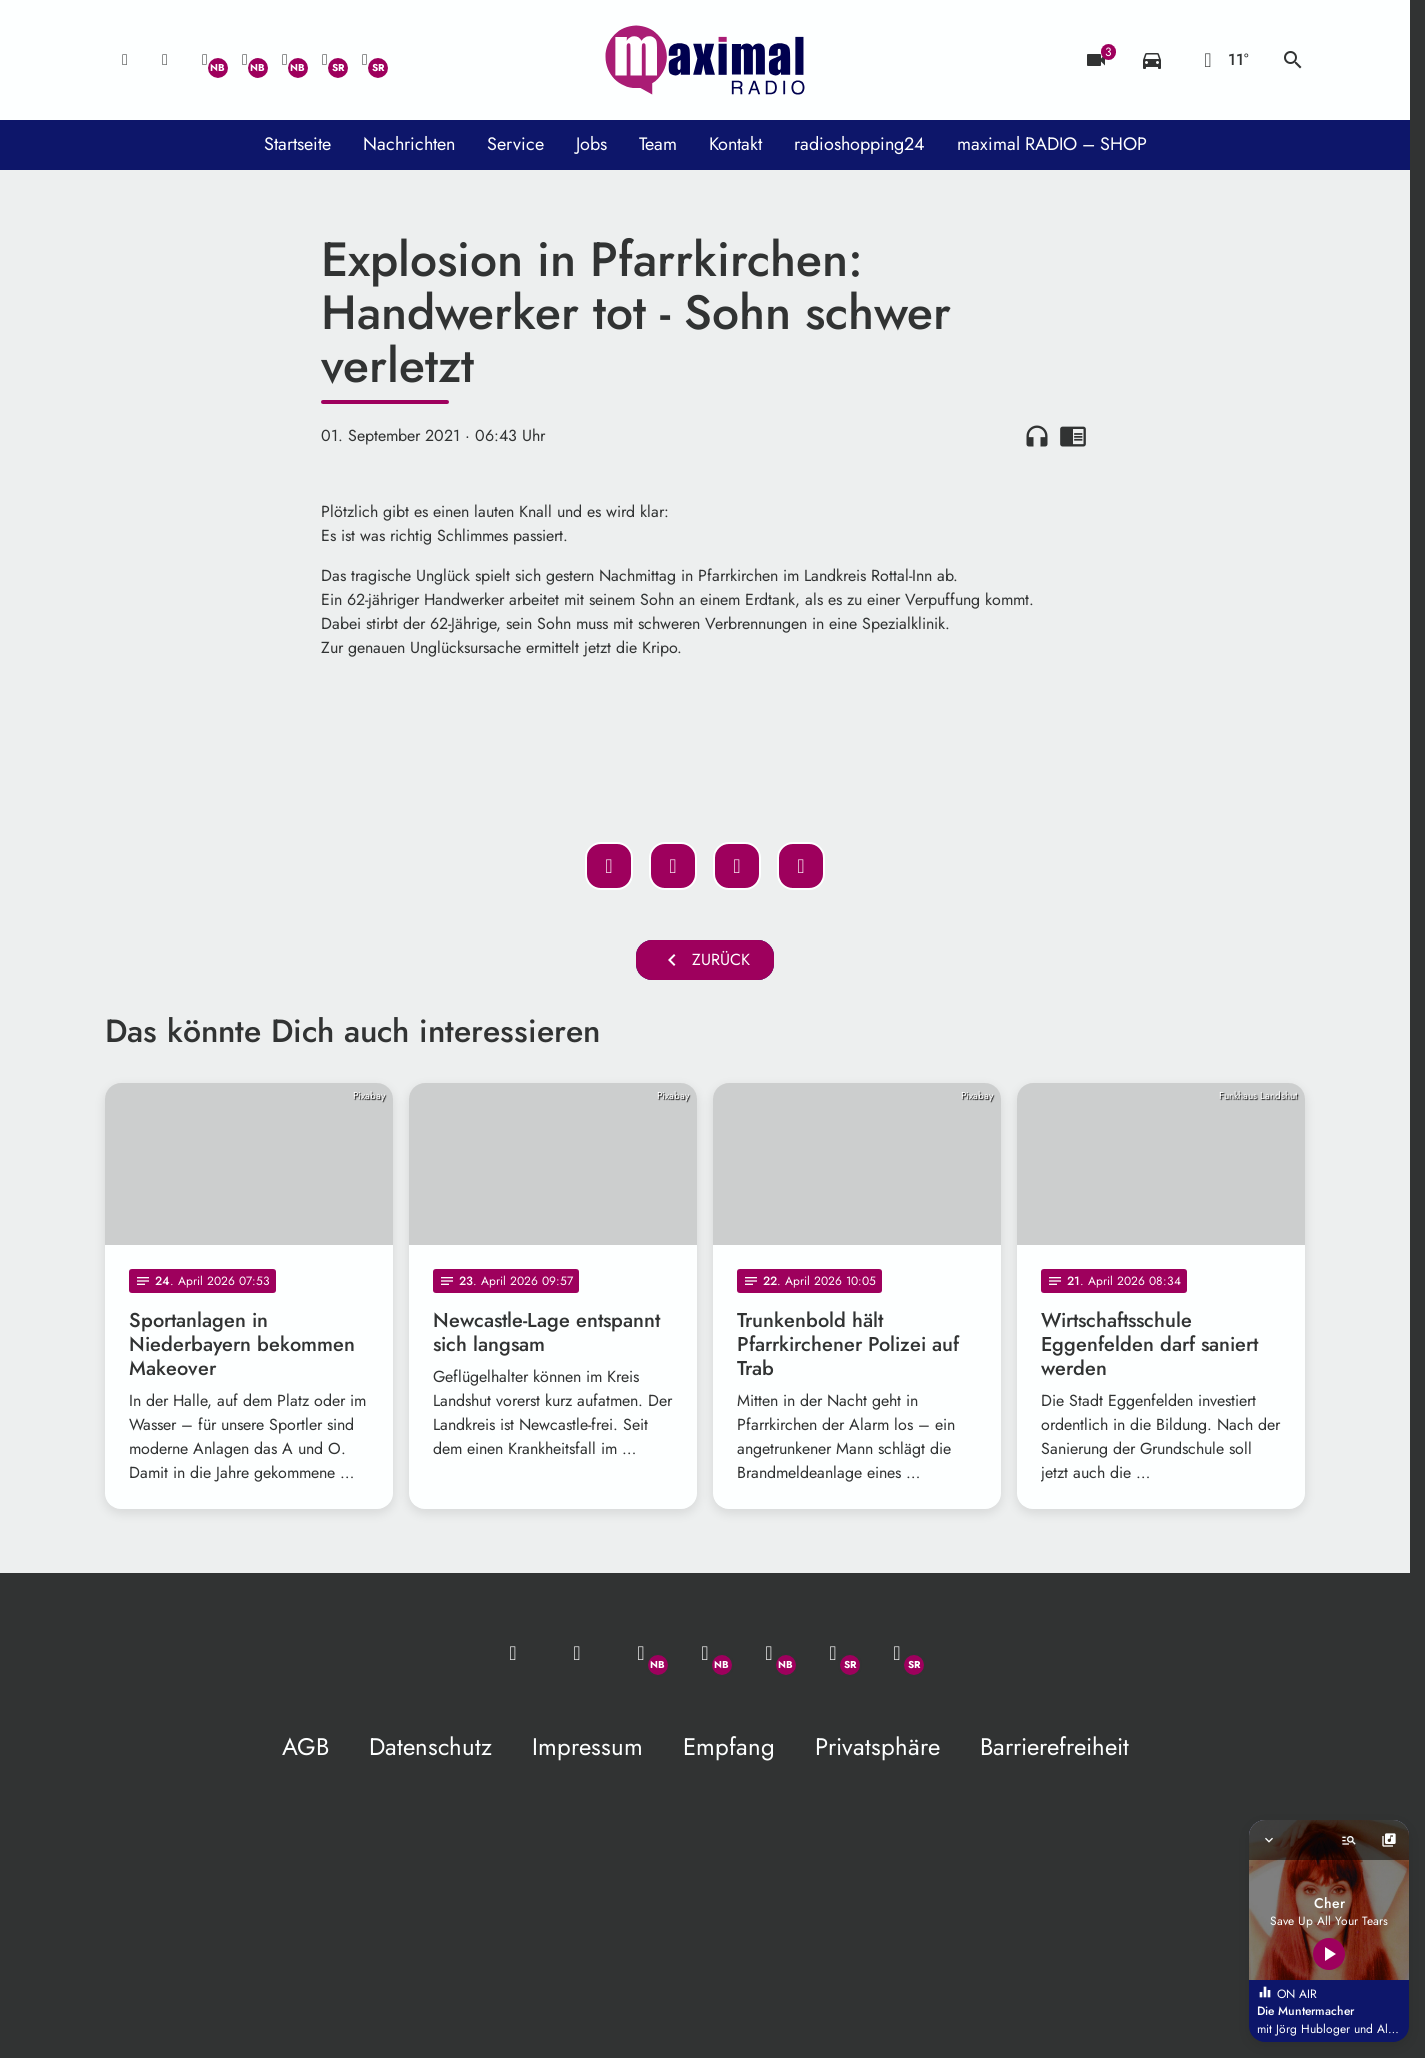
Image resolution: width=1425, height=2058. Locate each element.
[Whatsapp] (205, 60)
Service (515, 144)
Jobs (591, 144)
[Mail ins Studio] (125, 60)
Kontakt (735, 144)
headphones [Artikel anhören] (1037, 436)
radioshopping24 (859, 144)
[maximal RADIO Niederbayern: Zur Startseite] (705, 60)
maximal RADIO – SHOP (1052, 144)
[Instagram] (285, 60)
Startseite (297, 144)
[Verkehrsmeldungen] (1152, 60)
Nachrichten (409, 144)
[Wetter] (1222, 60)
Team (658, 144)
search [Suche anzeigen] (1293, 60)
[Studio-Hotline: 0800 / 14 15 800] (165, 60)
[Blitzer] (1096, 60)
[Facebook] (245, 60)
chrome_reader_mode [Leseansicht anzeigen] (1073, 436)
